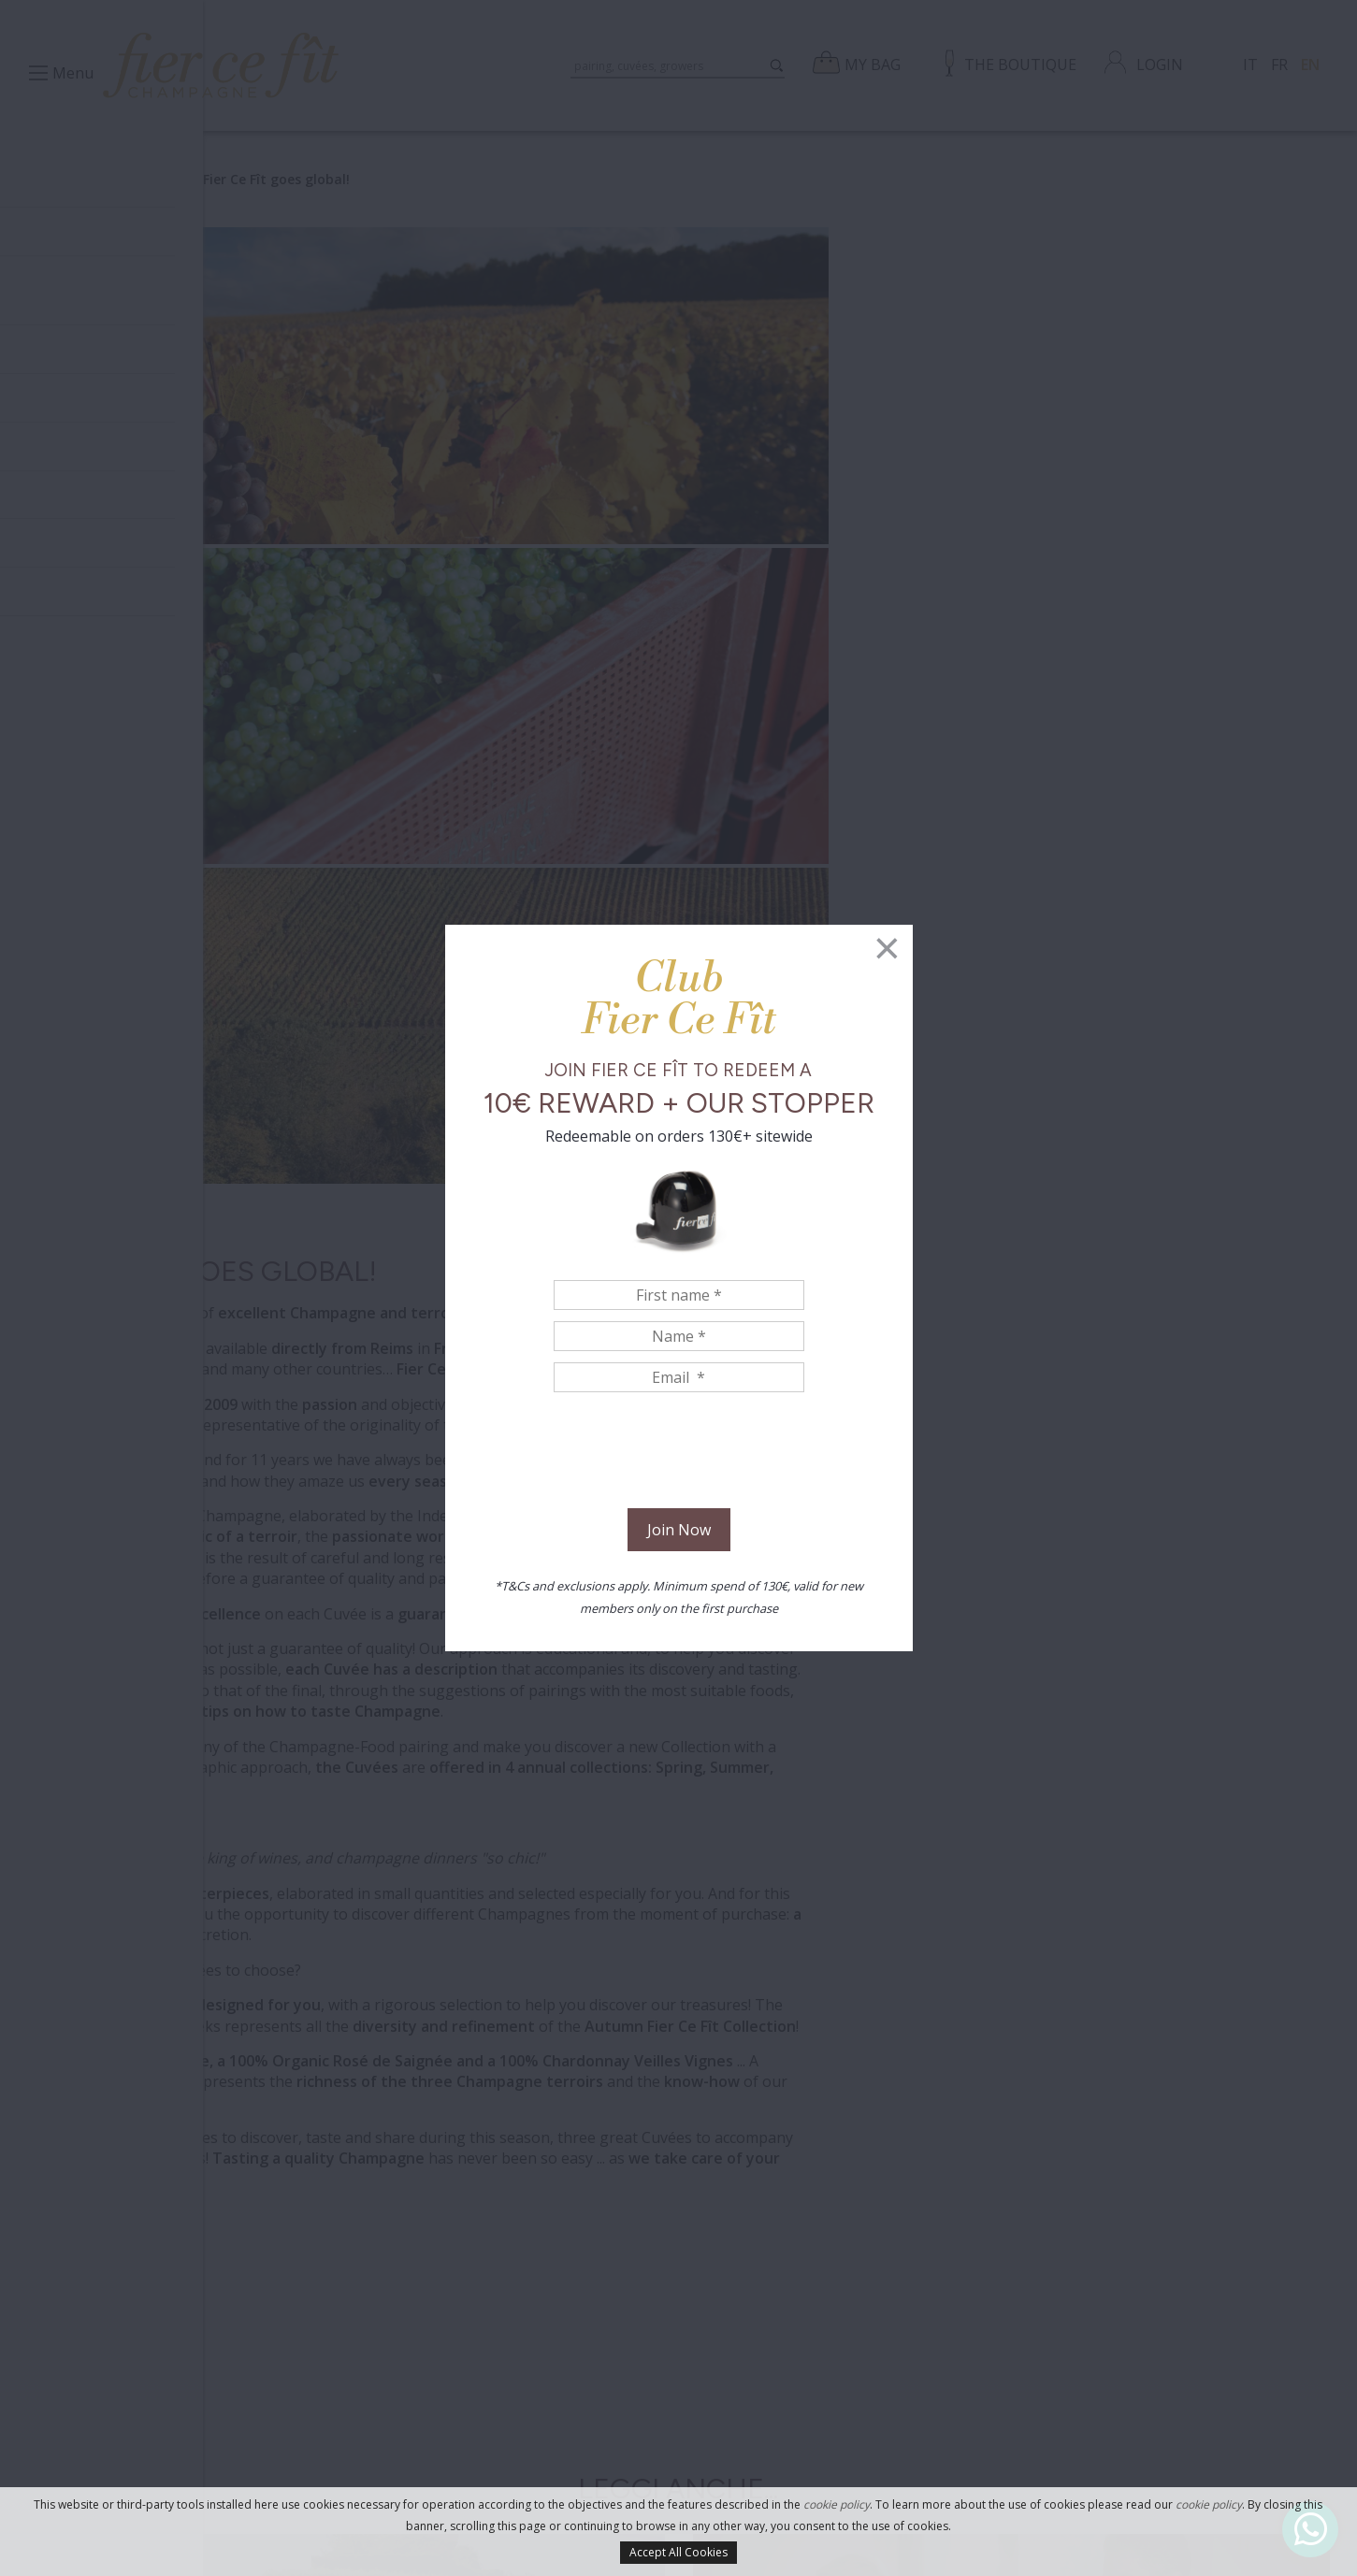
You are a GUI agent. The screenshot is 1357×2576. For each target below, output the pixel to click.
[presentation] (679, 1453)
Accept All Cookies (678, 2552)
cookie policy (836, 2504)
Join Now (679, 1529)
